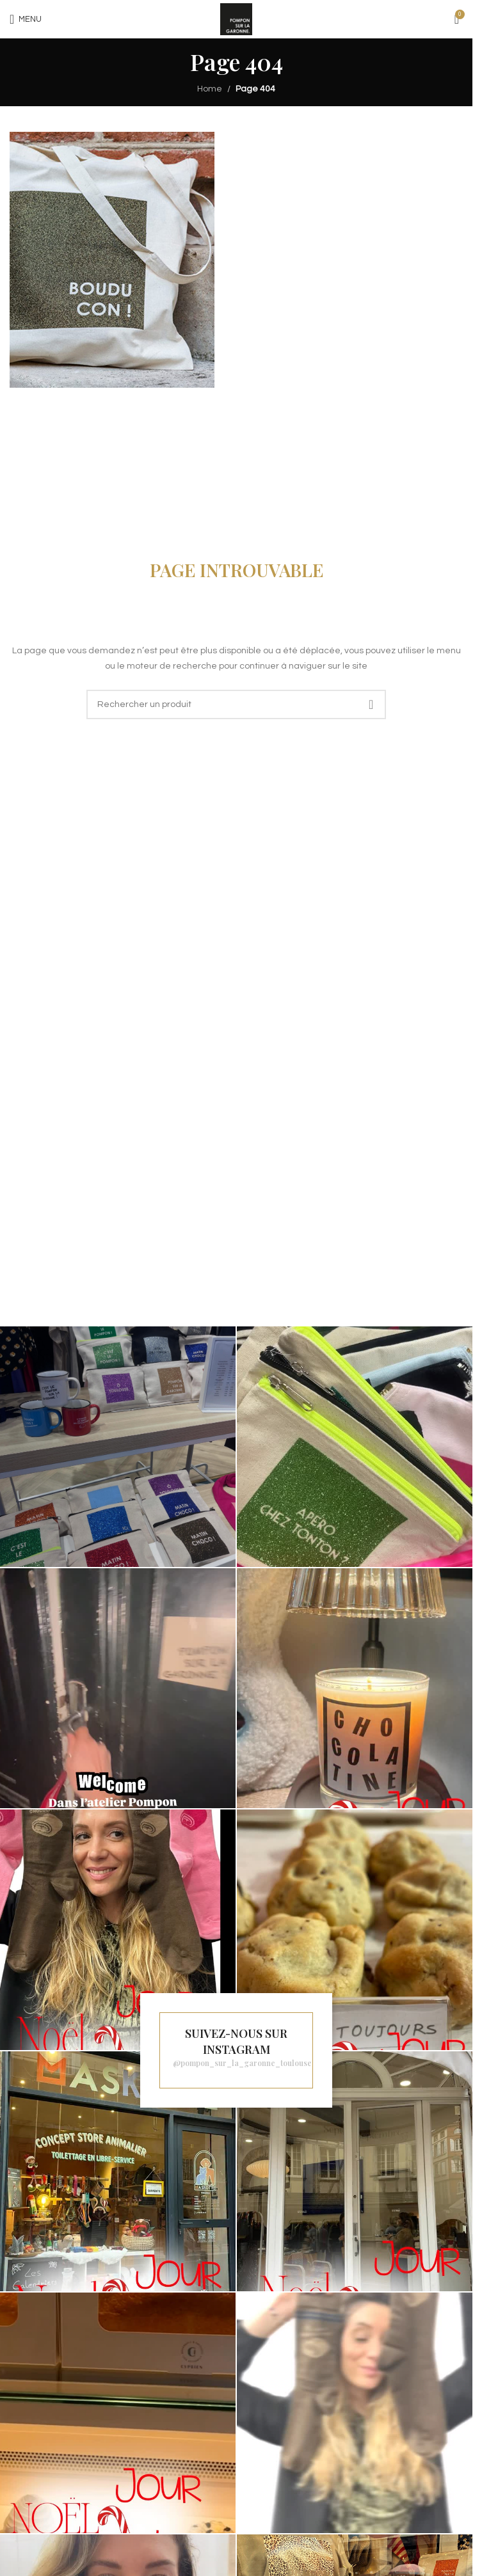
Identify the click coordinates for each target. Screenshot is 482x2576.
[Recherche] (235, 704)
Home (209, 88)
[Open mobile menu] (25, 19)
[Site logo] (236, 19)
